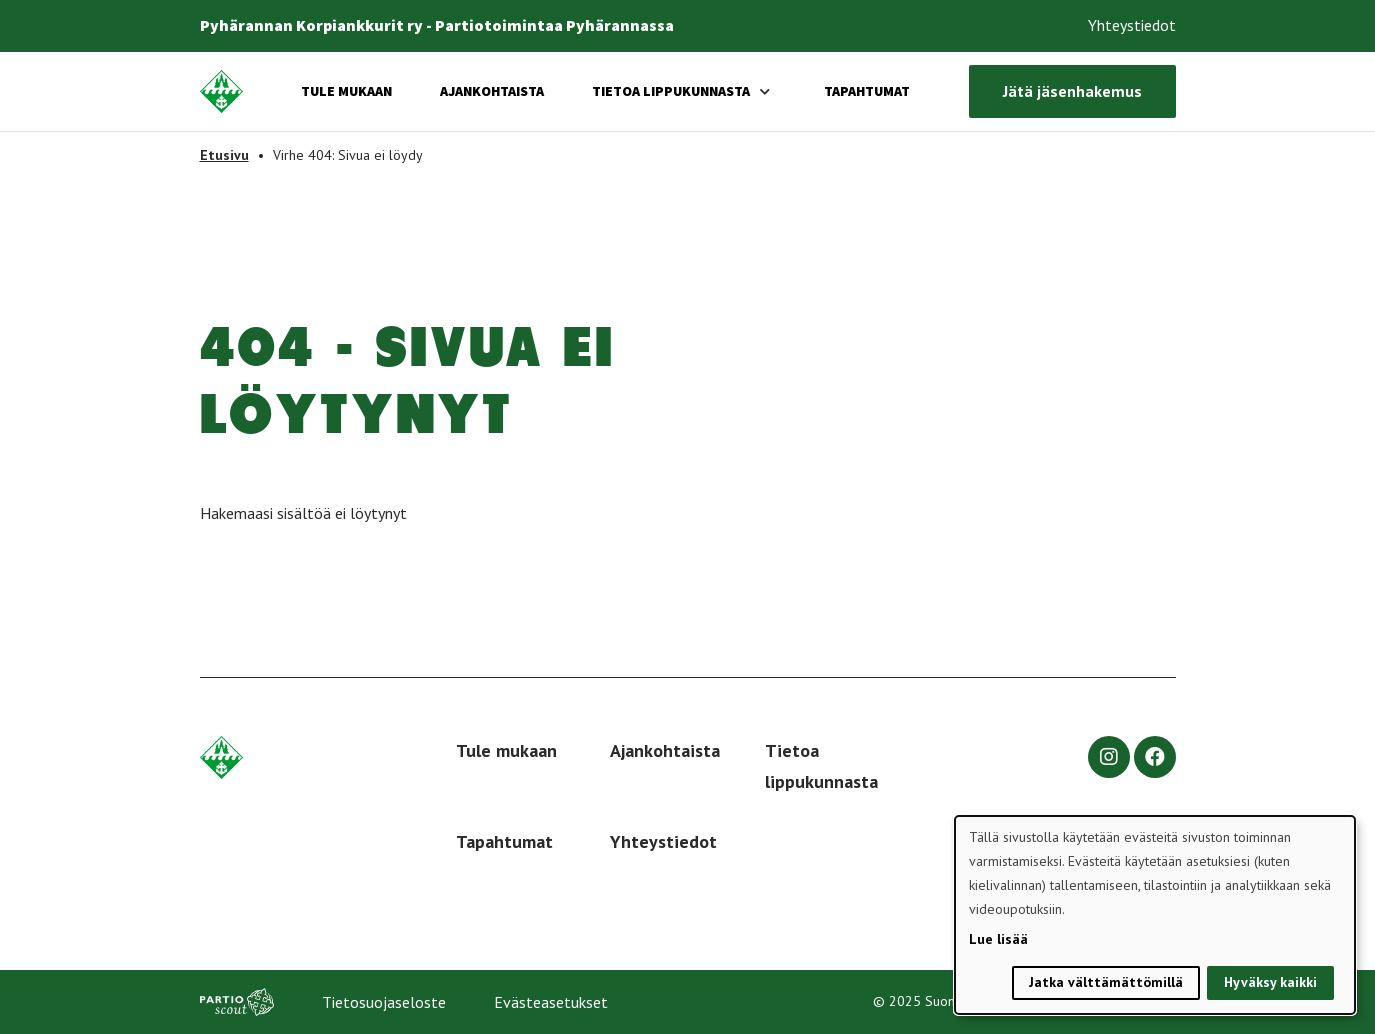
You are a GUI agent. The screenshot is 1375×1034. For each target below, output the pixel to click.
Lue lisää (998, 939)
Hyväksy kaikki (1270, 982)
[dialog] (1155, 915)
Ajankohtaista (492, 91)
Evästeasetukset (551, 1002)
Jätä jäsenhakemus (1072, 91)
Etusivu (224, 155)
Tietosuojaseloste (384, 1002)
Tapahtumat (867, 91)
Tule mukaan (346, 91)
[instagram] (1109, 757)
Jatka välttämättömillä (1106, 982)
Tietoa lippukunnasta (671, 91)
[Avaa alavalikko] (765, 91)
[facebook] (1155, 757)
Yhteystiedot (1132, 25)
